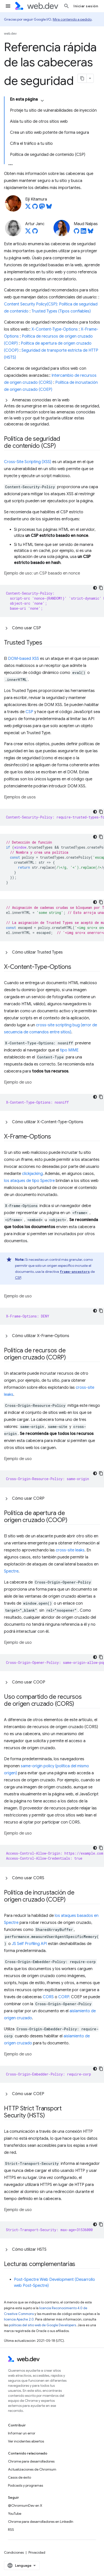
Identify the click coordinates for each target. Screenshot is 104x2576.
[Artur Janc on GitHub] (35, 232)
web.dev (10, 33)
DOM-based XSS (23, 658)
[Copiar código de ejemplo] (101, 588)
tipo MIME (69, 1050)
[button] (52, 412)
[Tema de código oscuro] (95, 588)
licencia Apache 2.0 (19, 2319)
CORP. (64, 1996)
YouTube (14, 2513)
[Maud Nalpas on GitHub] (76, 232)
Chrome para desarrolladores (31, 2461)
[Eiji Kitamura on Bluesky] (49, 208)
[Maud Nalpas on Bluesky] (90, 232)
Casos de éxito (19, 2477)
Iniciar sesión (86, 6)
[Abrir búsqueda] (67, 6)
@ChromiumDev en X (25, 2505)
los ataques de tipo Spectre (29, 1180)
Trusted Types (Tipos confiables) (61, 311)
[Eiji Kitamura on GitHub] (35, 208)
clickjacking (32, 1173)
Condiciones (14, 2552)
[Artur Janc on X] (28, 232)
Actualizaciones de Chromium (32, 2469)
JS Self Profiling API (29, 1943)
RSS (11, 2529)
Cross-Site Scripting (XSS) (27, 461)
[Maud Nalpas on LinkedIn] (83, 232)
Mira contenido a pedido (72, 19)
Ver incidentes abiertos (26, 2441)
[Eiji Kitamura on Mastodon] (42, 208)
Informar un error (21, 2433)
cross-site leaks (70, 1550)
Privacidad (36, 2552)
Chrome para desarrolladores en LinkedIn (40, 2521)
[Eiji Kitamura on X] (28, 208)
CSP (29, 711)
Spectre (11, 1571)
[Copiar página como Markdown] (82, 78)
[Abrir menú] (8, 6)
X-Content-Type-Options (55, 329)
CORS (48, 1996)
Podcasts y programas (25, 2485)
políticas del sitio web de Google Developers (42, 2325)
